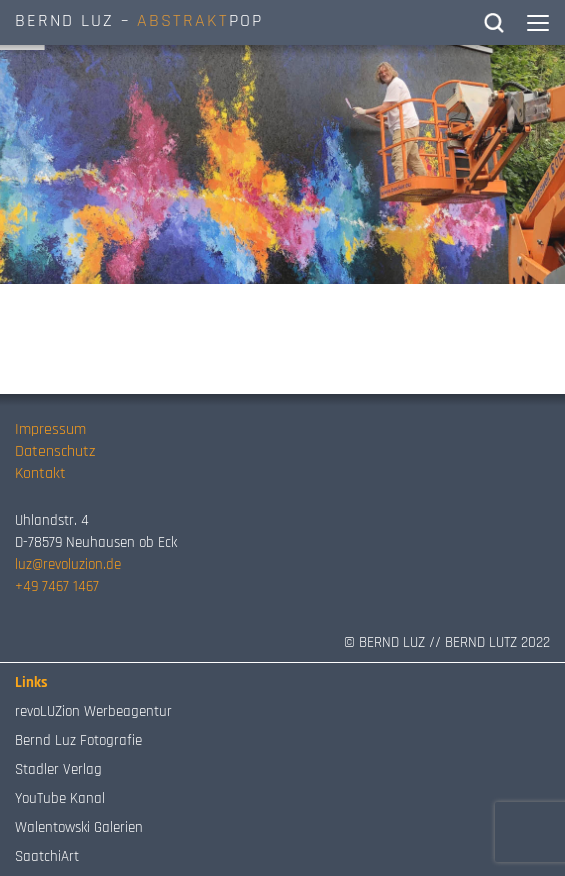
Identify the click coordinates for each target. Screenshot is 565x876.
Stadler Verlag (58, 769)
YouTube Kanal (60, 798)
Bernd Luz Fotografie (78, 740)
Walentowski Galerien (79, 827)
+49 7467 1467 (57, 586)
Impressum (50, 429)
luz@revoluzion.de (68, 564)
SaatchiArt (47, 856)
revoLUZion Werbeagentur (93, 711)
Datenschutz (55, 451)
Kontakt (40, 473)
